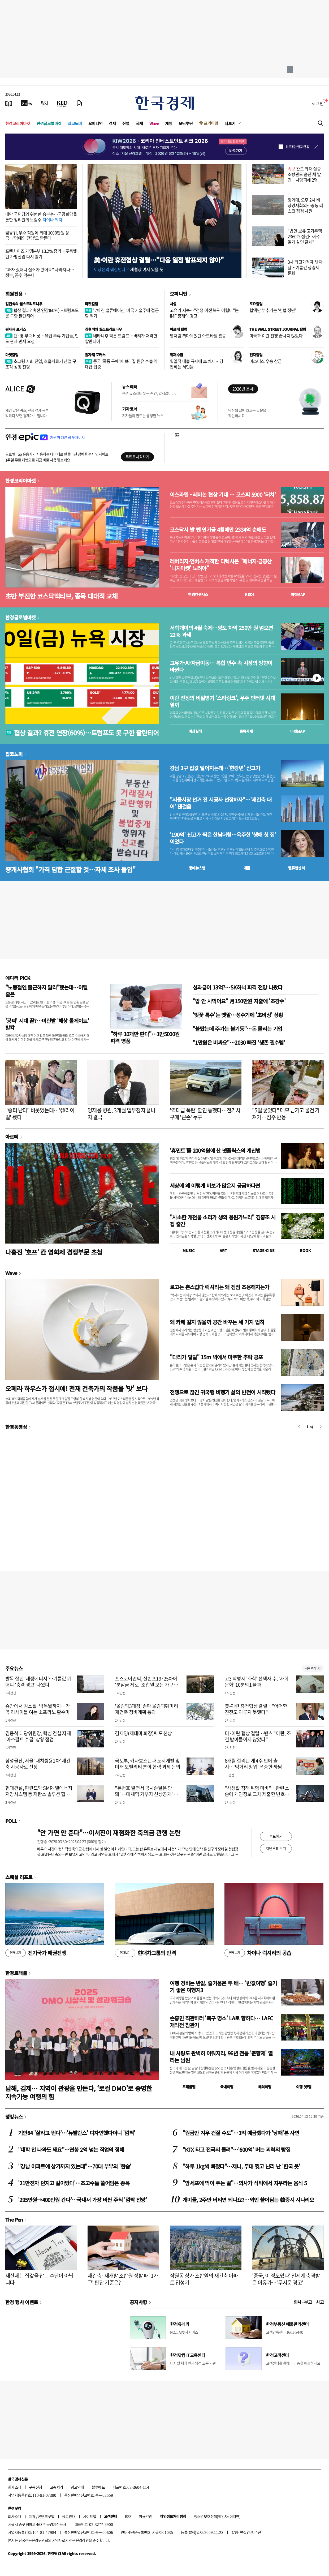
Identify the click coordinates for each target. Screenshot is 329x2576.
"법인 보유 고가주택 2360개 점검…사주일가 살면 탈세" (305, 236)
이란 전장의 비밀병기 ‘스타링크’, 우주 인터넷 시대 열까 (222, 701)
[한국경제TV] (26, 103)
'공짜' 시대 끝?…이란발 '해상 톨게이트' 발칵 (47, 1024)
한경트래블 (16, 1972)
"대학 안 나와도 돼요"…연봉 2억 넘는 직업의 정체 (71, 2149)
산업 (125, 123)
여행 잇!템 (303, 2086)
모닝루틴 (186, 123)
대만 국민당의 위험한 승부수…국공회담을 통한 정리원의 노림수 (41, 217)
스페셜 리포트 (19, 1877)
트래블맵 (189, 2086)
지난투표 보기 (276, 1848)
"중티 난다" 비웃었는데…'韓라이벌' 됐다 (40, 1113)
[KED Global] (62, 103)
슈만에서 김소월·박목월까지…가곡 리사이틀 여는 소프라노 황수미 (37, 1709)
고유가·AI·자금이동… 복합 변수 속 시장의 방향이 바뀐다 (221, 666)
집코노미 (75, 123)
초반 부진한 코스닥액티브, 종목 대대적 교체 (61, 596)
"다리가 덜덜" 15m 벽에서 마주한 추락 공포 (216, 1357)
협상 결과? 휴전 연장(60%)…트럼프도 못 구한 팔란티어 (42, 313)
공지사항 (138, 2302)
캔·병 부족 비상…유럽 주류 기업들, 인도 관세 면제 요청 (42, 338)
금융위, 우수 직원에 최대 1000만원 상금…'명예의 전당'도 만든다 (37, 235)
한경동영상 (16, 1426)
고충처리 (56, 2487)
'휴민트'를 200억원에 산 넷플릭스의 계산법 (215, 1150)
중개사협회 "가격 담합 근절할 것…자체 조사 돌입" (70, 869)
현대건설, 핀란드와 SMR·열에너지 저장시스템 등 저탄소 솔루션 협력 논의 (38, 1794)
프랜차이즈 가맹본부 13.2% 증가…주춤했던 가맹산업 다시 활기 (41, 254)
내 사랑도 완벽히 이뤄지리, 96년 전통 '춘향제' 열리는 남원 (221, 2056)
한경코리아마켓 (17, 123)
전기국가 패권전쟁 (35, 1953)
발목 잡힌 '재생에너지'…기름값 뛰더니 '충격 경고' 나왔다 (38, 1681)
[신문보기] (8, 103)
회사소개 (14, 2487)
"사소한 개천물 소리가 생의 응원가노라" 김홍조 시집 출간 (223, 1220)
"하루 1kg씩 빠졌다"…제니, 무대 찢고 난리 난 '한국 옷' (241, 2166)
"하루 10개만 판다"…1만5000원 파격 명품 (145, 1037)
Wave (154, 123)
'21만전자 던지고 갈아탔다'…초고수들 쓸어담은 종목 (73, 2183)
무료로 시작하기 (137, 456)
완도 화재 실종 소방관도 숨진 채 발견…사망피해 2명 (304, 174)
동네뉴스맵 (197, 868)
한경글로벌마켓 (49, 123)
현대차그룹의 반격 (145, 1953)
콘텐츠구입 (46, 2516)
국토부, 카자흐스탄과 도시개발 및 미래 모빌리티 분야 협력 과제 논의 (147, 1763)
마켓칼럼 (91, 303)
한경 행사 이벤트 (21, 2302)
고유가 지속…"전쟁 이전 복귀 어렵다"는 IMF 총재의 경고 (204, 313)
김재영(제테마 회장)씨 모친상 (143, 1733)
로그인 (318, 103)
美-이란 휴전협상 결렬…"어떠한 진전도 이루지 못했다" (256, 1709)
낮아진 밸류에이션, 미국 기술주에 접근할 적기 (122, 313)
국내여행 (226, 2086)
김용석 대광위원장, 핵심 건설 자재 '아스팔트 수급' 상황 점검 (38, 1736)
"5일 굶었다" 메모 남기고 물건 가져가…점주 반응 (286, 1113)
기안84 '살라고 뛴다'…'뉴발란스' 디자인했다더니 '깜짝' (76, 2133)
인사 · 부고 (303, 2302)
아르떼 (11, 1136)
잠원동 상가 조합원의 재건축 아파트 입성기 (204, 2279)
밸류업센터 (296, 868)
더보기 (230, 123)
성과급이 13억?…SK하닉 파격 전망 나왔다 (237, 987)
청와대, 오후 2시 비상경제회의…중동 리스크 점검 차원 (305, 205)
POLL (11, 1820)
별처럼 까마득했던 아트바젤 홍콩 (198, 335)
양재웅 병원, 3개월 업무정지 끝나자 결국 (121, 1113)
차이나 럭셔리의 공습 (257, 1953)
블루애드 (98, 2487)
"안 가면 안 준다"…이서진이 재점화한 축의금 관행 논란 (108, 1832)
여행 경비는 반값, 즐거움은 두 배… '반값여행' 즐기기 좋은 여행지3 (223, 1986)
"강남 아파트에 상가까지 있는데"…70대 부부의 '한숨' (74, 2166)
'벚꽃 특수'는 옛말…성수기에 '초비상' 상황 (238, 1015)
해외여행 (264, 2086)
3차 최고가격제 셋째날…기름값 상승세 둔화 (305, 267)
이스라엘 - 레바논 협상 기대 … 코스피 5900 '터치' (223, 494)
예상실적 (195, 731)
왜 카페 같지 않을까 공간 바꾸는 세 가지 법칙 (217, 1322)
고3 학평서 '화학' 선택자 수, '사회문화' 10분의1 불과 (256, 1681)
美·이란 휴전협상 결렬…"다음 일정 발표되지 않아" (159, 259)
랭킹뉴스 (14, 2116)
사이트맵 (89, 2516)
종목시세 (246, 731)
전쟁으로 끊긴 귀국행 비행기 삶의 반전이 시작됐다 (222, 1392)
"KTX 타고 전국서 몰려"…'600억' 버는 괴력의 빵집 (236, 2149)
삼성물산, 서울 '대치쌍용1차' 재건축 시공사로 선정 (38, 1763)
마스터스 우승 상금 (265, 361)
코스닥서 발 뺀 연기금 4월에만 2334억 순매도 (218, 529)
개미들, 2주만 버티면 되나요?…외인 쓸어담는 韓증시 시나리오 (248, 2200)
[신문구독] (79, 103)
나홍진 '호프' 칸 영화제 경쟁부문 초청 (53, 1252)
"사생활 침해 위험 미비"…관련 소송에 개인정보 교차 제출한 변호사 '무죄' (257, 1794)
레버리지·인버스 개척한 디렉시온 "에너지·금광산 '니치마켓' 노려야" (221, 565)
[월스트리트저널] (44, 103)
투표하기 (276, 1836)
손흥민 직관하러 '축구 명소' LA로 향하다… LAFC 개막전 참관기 (221, 2021)
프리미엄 (211, 123)
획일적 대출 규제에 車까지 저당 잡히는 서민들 (196, 364)
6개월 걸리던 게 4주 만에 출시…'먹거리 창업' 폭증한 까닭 (253, 1763)
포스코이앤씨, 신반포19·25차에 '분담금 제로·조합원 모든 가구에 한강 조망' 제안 (146, 1685)
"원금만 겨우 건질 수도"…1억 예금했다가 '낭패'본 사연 (241, 2133)
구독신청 (35, 2487)
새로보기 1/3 (313, 1668)
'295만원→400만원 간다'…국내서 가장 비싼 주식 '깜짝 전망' (82, 2200)
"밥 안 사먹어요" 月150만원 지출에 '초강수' (239, 1001)
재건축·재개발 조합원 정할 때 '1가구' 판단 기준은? (123, 2279)
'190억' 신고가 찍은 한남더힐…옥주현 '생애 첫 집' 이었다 (223, 838)
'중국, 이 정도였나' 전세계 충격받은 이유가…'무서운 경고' (286, 2279)
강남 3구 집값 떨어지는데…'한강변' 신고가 (215, 768)
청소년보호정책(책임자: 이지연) (217, 2516)
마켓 (298, 594)
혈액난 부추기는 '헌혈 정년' (272, 310)
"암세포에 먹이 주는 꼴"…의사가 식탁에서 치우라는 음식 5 (245, 2183)
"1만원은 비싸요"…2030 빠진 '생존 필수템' (239, 1042)
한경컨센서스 (198, 594)
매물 (247, 868)
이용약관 (145, 2516)
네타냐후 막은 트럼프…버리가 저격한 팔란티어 (121, 338)
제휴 (32, 2516)
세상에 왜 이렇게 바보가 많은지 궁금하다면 (215, 1185)
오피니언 (95, 123)
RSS (128, 2516)
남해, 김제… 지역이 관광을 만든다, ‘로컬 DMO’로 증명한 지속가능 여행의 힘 (78, 2092)
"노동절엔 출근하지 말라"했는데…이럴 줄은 (46, 990)
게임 (168, 123)
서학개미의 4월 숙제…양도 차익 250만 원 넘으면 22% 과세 (221, 631)
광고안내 (77, 2487)
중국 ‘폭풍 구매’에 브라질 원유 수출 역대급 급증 (121, 364)
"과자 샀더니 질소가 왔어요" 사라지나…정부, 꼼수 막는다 (39, 272)
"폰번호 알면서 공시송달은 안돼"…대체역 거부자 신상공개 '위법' (146, 1794)
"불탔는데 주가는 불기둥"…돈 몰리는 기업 (237, 1028)
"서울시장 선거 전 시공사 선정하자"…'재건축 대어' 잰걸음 (220, 803)
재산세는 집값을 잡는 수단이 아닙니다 (39, 2279)
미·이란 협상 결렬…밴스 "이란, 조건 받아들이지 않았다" (258, 1736)
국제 (139, 123)
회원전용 (14, 293)
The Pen (14, 2219)
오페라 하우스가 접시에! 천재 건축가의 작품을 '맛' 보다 (76, 1388)
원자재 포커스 (15, 329)
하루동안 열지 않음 (297, 146)
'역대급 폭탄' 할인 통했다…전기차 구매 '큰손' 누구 (205, 1113)
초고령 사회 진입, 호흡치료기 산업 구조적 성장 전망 (40, 364)
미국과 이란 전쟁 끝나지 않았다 (275, 335)
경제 (112, 123)
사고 (320, 2302)
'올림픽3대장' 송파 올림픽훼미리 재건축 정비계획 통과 (146, 1709)
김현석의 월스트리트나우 (23, 303)
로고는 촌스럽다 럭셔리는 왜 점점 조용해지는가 (219, 1287)
